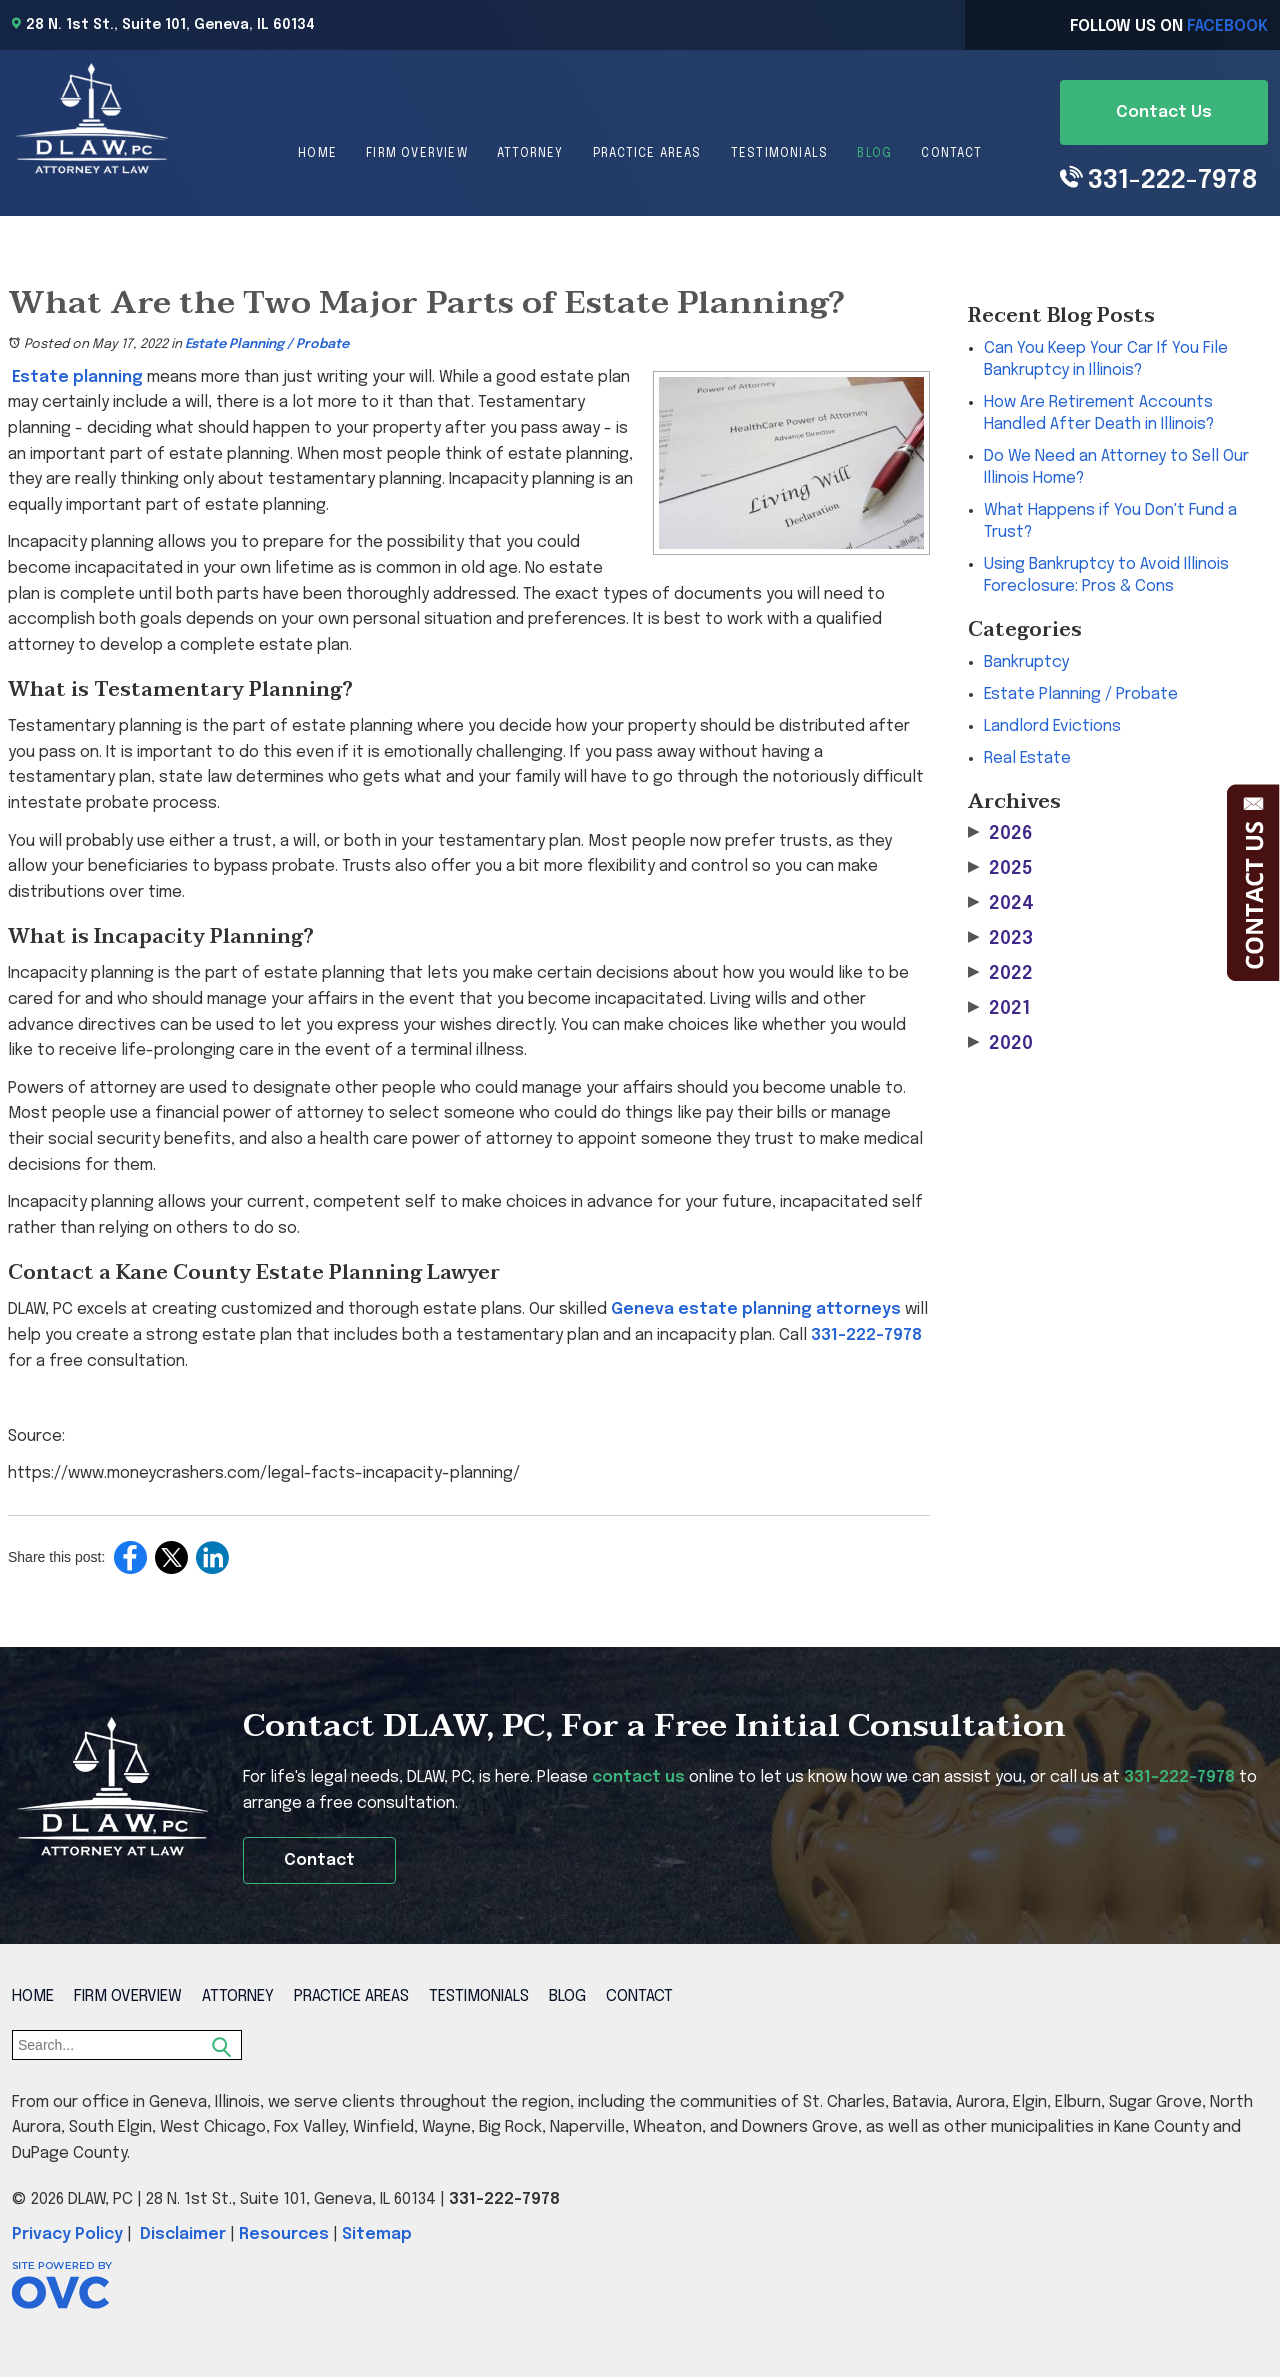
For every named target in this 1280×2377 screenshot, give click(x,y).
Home (317, 154)
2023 (1000, 938)
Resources (284, 2234)
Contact (951, 154)
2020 (1000, 1043)
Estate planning (77, 377)
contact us (638, 1777)
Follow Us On (1169, 26)
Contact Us (1164, 112)
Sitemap (377, 2234)
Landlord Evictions (1052, 726)
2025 (1000, 868)
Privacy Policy (67, 2234)
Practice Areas (647, 154)
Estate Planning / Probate (267, 344)
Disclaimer (183, 2234)
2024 (1001, 903)
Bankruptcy (1026, 662)
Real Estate (1027, 758)
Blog (874, 154)
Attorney (530, 154)
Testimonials (779, 154)
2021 (999, 1008)
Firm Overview (417, 154)
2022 (1000, 973)
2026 (1000, 833)
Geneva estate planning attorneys (756, 1309)
